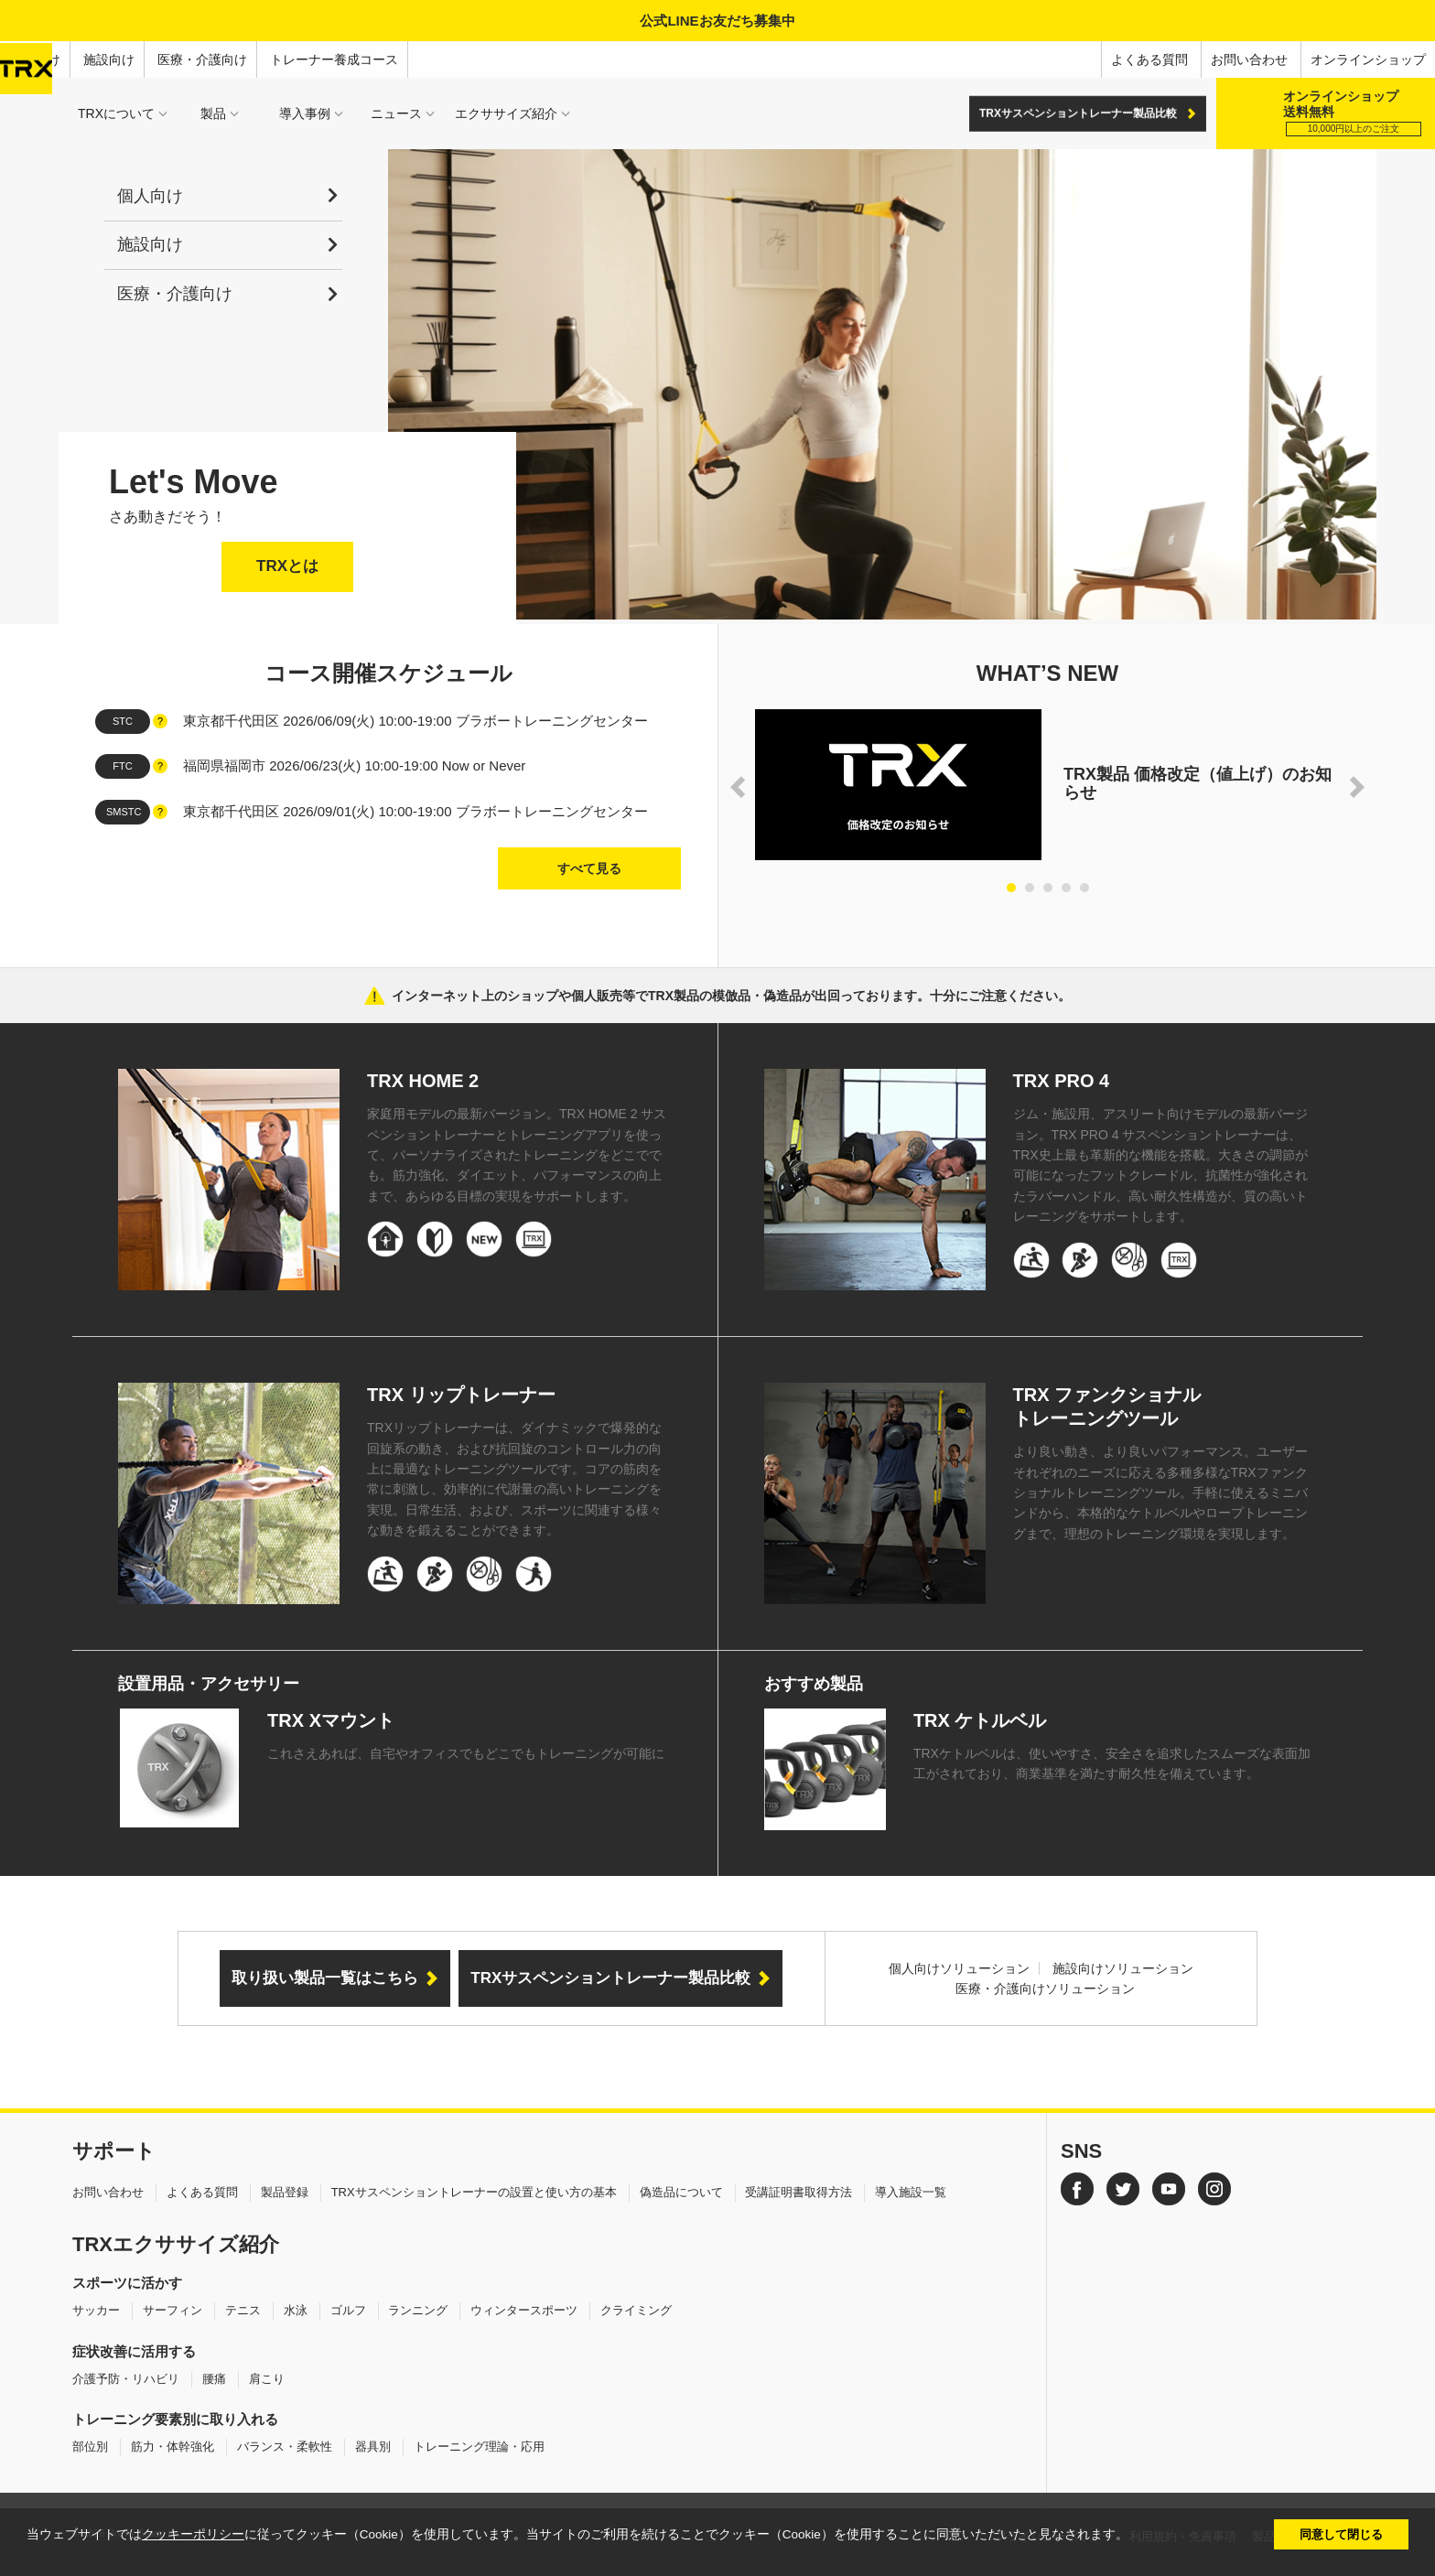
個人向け (34, 59)
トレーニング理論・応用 (479, 2446)
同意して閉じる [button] (1341, 2534)
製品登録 (284, 2192)
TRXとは (287, 566)
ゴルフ (348, 2310)
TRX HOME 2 (423, 1081)
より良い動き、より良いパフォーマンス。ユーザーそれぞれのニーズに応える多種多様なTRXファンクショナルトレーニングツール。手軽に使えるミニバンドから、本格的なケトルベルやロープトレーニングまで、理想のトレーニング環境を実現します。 (1160, 1492)
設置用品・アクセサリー (208, 1684)
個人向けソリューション (959, 1968)
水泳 (296, 2310)
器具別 (373, 2446)
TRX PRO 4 (1061, 1081)
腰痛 (214, 2379)
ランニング (418, 2310)
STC (123, 721)
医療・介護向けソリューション (1045, 1988)
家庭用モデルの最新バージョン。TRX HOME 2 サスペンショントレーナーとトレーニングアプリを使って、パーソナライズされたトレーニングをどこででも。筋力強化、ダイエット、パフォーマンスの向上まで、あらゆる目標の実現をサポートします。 (516, 1154)
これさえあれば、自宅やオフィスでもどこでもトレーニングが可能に (465, 1753)
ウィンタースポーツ (523, 2310)
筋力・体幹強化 (172, 2446)
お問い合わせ (1249, 59)
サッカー (96, 2310)
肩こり (267, 2379)
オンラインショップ (1368, 59)
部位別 (90, 2446)
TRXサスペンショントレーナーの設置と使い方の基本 (474, 2192)
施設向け (109, 59)
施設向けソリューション (1122, 1968)
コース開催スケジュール (388, 673)
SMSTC (124, 811)
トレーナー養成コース (334, 59)
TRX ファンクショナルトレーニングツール (1107, 1406)
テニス (243, 2310)
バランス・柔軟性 (284, 2446)
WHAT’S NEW (1047, 673)
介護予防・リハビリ (125, 2379)
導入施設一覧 (910, 2192)
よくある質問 (1149, 59)
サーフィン (172, 2310)
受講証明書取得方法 (798, 2192)
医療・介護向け (202, 59)
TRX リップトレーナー (461, 1395)
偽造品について (681, 2192)
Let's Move (193, 482)
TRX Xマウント (330, 1720)
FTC (122, 765)
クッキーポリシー (193, 2534)
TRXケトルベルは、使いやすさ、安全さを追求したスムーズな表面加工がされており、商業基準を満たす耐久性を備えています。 (1112, 1763)
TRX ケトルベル (980, 1720)
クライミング (636, 2310)
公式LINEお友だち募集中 (717, 20)
